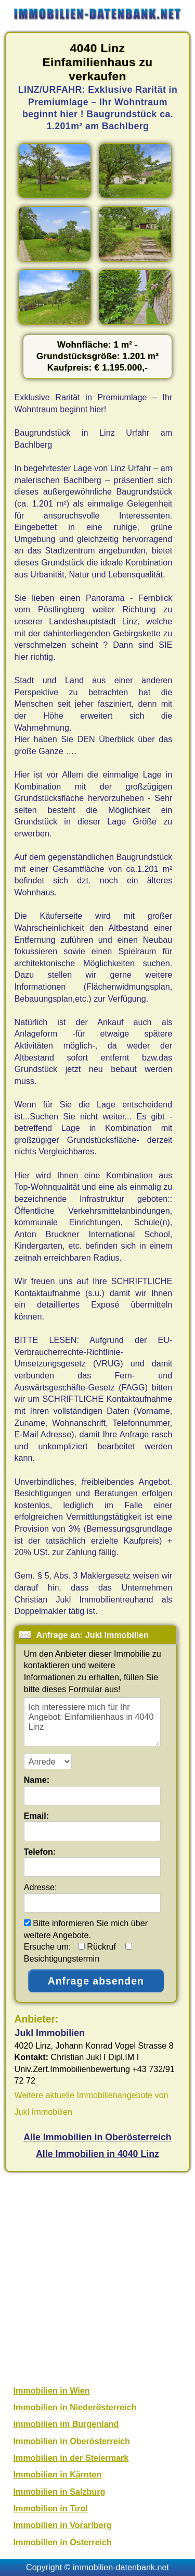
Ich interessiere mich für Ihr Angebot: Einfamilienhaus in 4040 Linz (92, 1721)
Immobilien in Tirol (51, 2508)
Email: (36, 1815)
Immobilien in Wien (52, 2390)
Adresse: (40, 1887)
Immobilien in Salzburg (60, 2491)
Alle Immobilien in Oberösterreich (97, 2137)
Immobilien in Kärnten (58, 2474)
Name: (36, 1779)
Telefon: (40, 1851)
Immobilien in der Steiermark (71, 2457)
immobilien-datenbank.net (121, 2567)
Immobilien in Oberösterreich (72, 2441)
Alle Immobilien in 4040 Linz (97, 2154)
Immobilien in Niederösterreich (75, 2407)
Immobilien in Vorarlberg (63, 2525)
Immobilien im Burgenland (66, 2424)
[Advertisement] (97, 2277)
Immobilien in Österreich (63, 2542)
